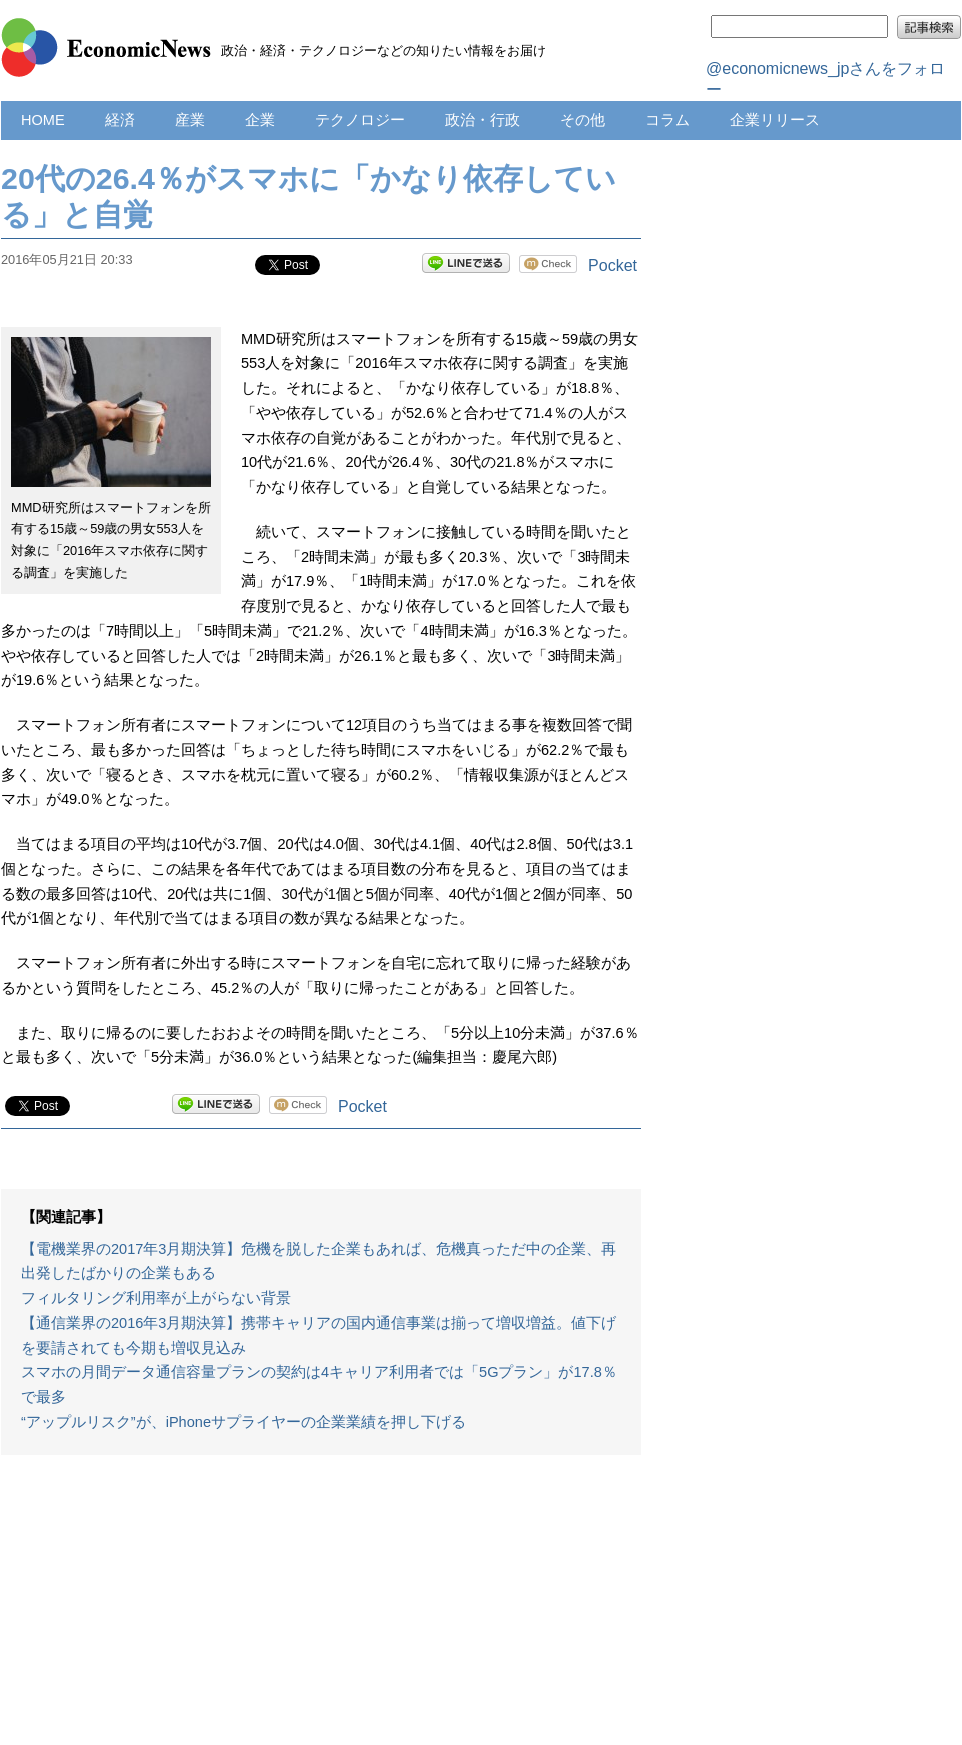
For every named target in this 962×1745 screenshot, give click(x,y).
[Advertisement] (321, 1610)
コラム (667, 120)
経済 (120, 120)
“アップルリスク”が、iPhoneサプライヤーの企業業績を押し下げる (243, 1422)
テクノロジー (360, 120)
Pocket (612, 265)
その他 (582, 120)
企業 (260, 120)
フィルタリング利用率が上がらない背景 (156, 1298)
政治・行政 (482, 120)
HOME (43, 120)
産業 (190, 120)
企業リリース (775, 120)
